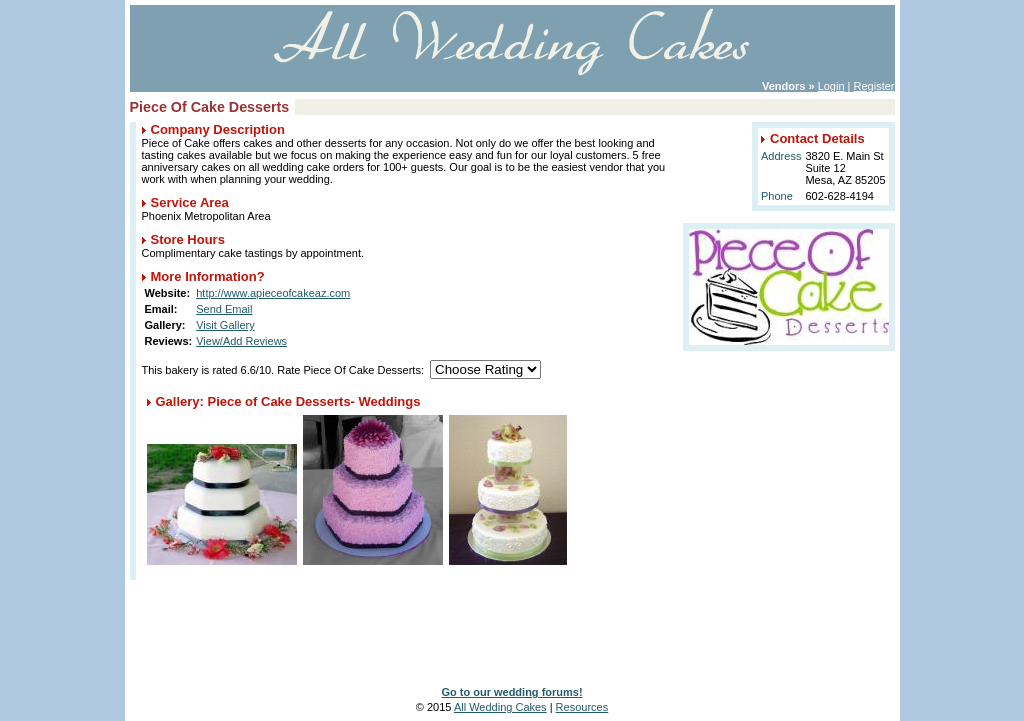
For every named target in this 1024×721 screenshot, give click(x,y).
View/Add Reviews (241, 341)
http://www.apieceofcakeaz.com (273, 293)
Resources (582, 707)
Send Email (224, 309)
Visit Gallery (225, 325)
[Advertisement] (512, 620)
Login (831, 86)
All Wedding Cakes (500, 707)
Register (874, 86)
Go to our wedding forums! (511, 692)
